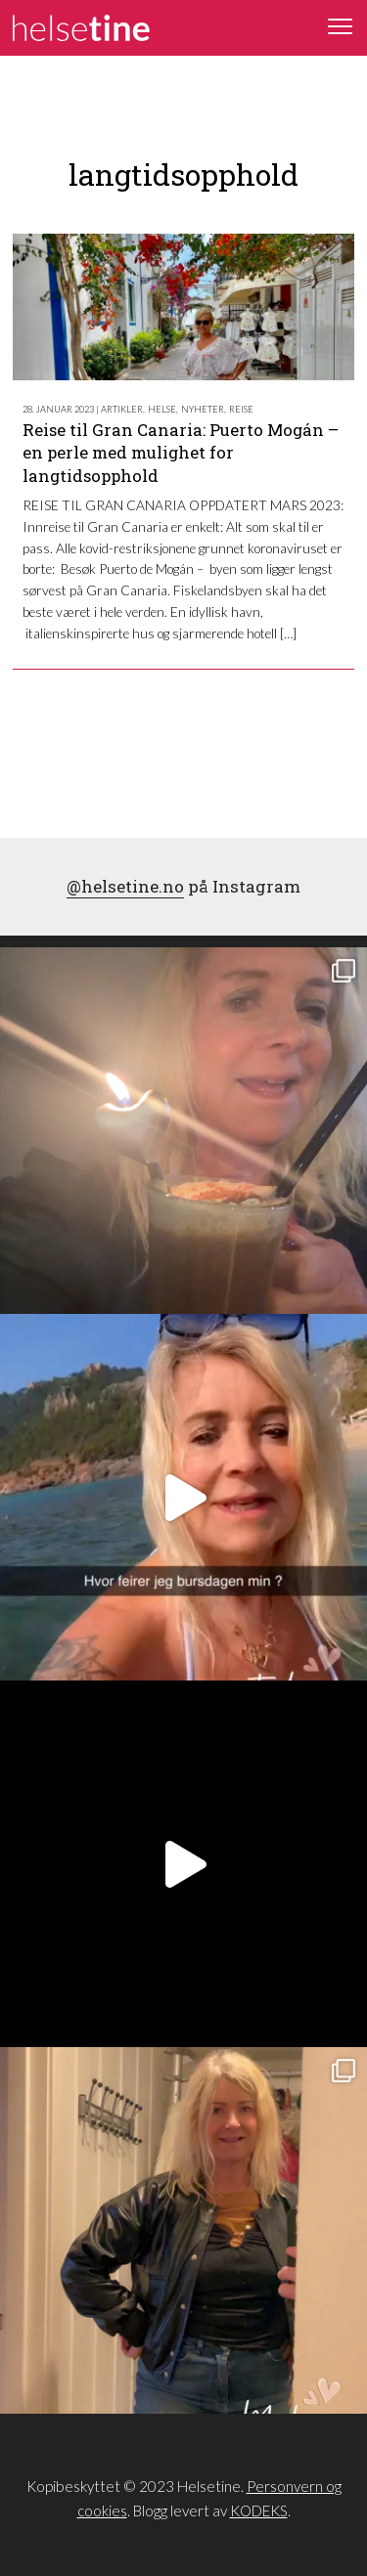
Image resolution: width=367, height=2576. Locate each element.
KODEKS (259, 2510)
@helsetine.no (125, 886)
